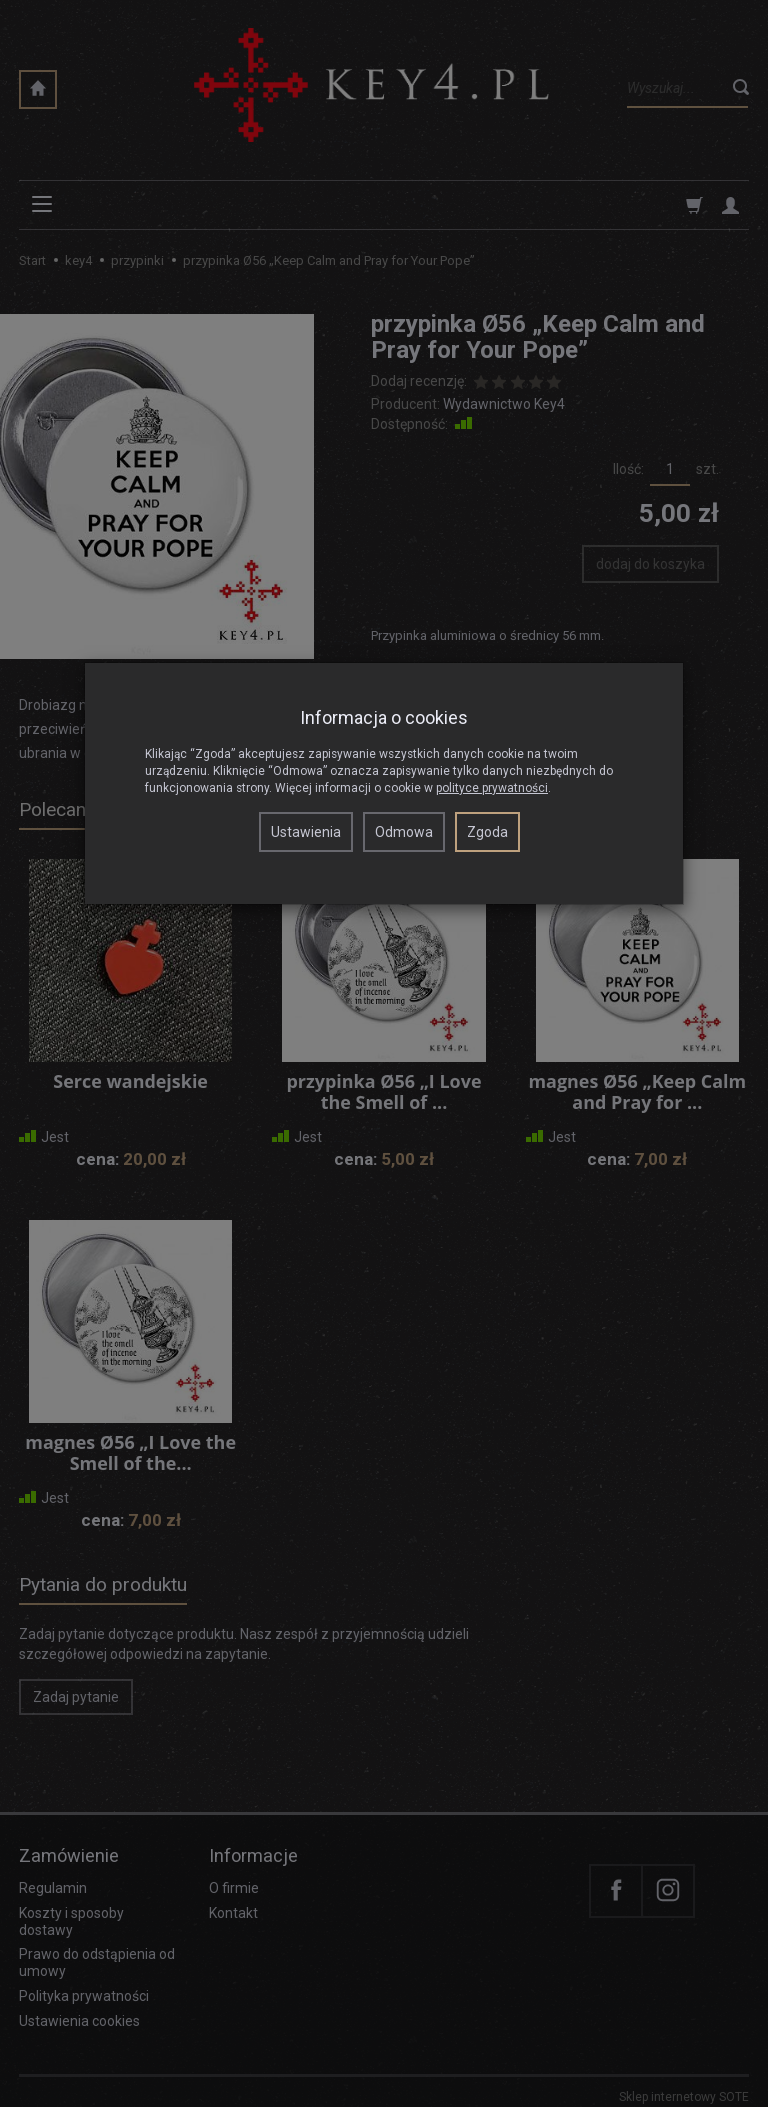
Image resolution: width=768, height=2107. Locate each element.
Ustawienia (306, 832)
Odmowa (404, 832)
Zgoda (487, 832)
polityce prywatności (492, 788)
